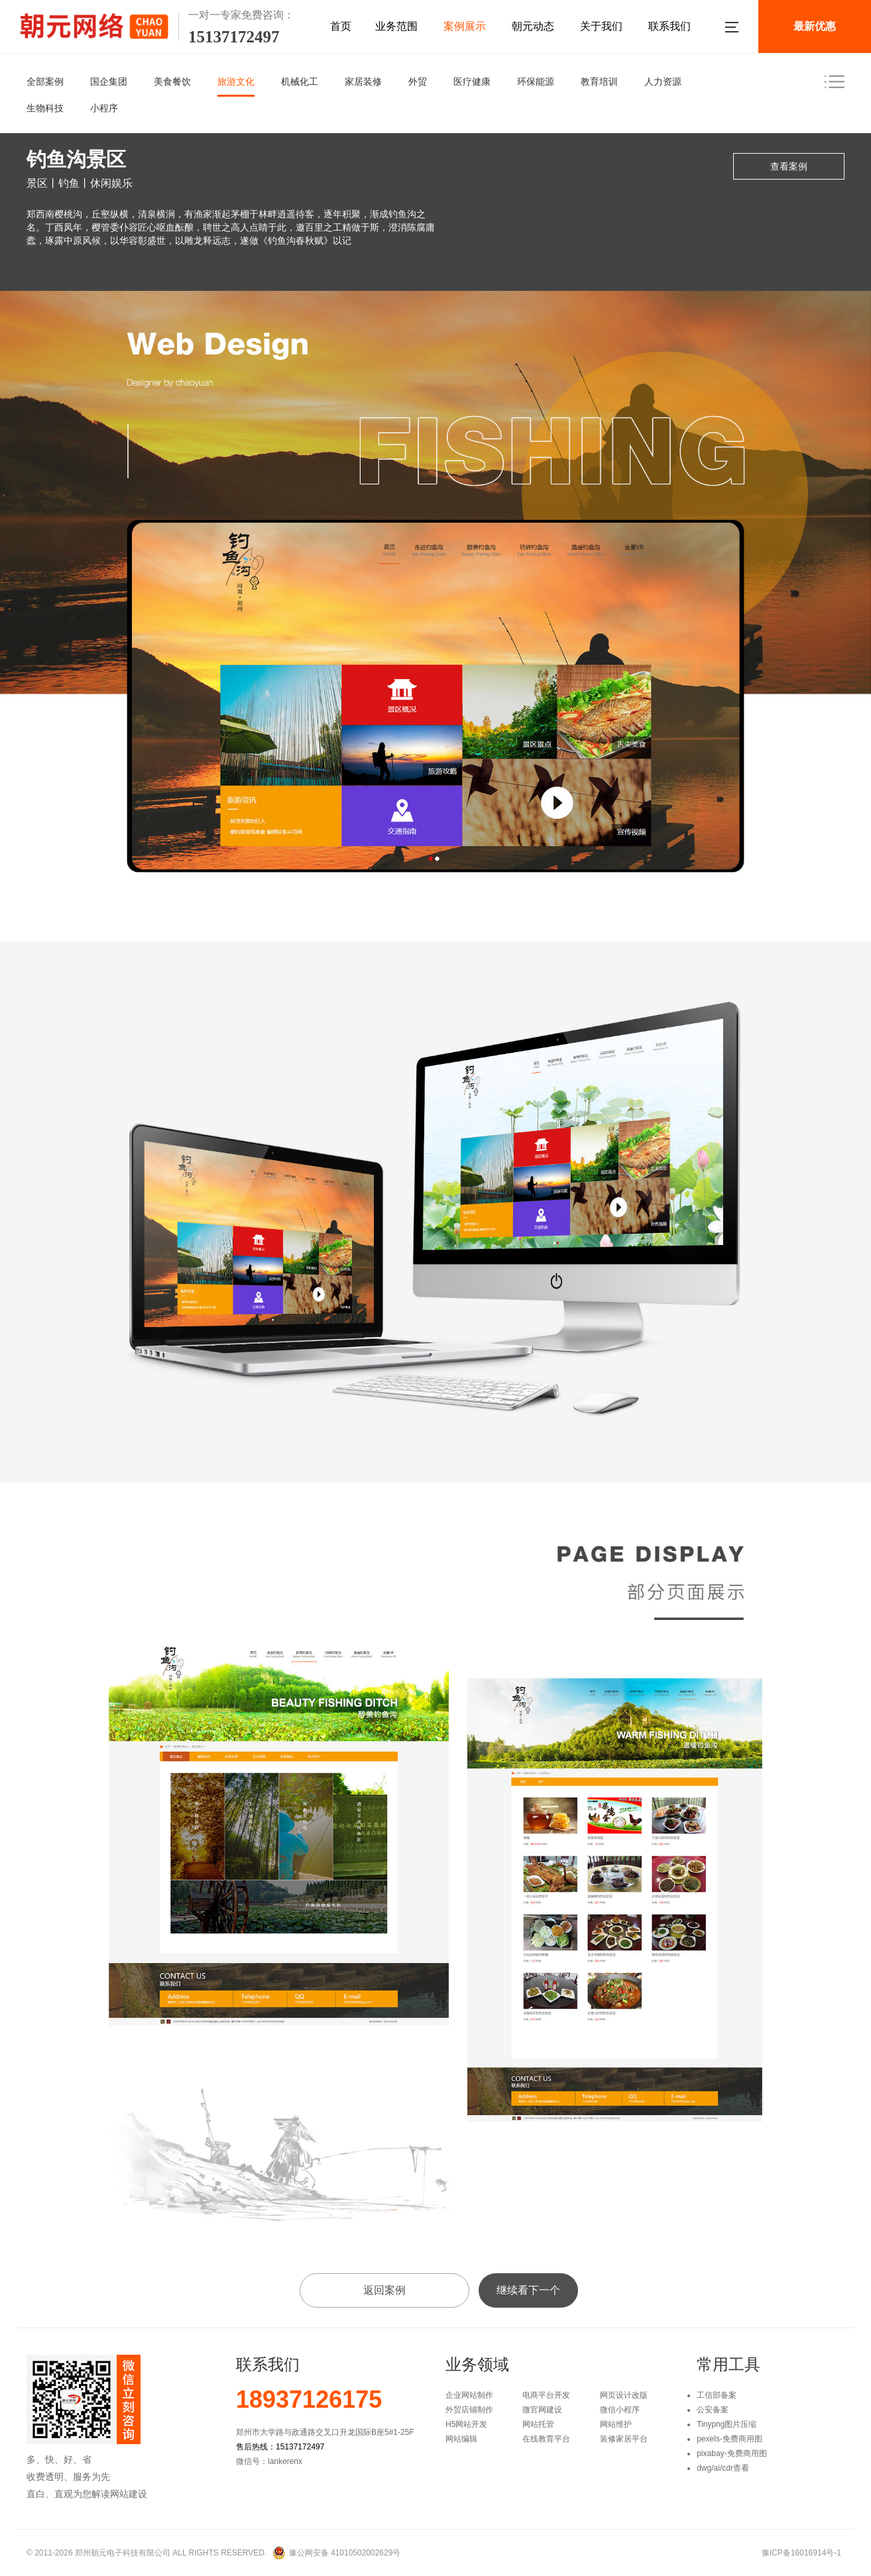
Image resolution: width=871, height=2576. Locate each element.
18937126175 (309, 2400)
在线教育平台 (546, 2438)
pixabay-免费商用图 (731, 2453)
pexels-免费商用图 (729, 2438)
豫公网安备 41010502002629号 (345, 2552)
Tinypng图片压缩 (726, 2424)
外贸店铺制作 (469, 2409)
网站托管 (538, 2424)
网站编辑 (461, 2438)
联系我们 (669, 26)
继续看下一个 (528, 2290)
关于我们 (601, 26)
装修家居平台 (624, 2438)
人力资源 (662, 81)
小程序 (104, 108)
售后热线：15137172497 (280, 2446)
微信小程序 (620, 2409)
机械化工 (299, 81)
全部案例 (45, 81)
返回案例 (384, 2290)
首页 (340, 26)
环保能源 (535, 81)
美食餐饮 (172, 81)
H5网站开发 (466, 2424)
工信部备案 (716, 2395)
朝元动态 (533, 26)
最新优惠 (814, 26)
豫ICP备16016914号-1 (801, 2552)
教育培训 (599, 81)
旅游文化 (236, 81)
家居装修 (363, 81)
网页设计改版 (624, 2395)
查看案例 (788, 166)
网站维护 (616, 2424)
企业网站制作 (469, 2395)
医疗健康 (472, 81)
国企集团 (108, 81)
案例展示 (464, 26)
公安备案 (712, 2409)
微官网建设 (542, 2409)
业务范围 (396, 26)
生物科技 (45, 108)
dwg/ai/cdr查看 (723, 2468)
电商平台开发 (546, 2395)
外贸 (417, 81)
